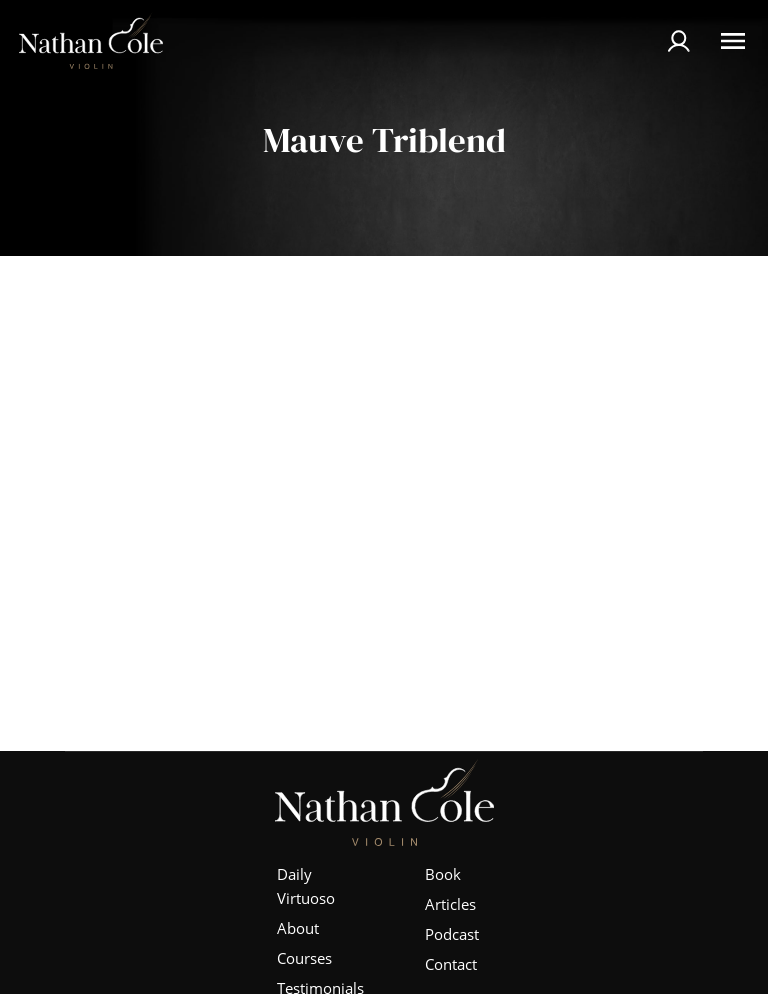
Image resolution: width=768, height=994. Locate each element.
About (298, 928)
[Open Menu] (733, 41)
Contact (451, 964)
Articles (450, 904)
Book (443, 874)
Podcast (452, 934)
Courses (304, 958)
